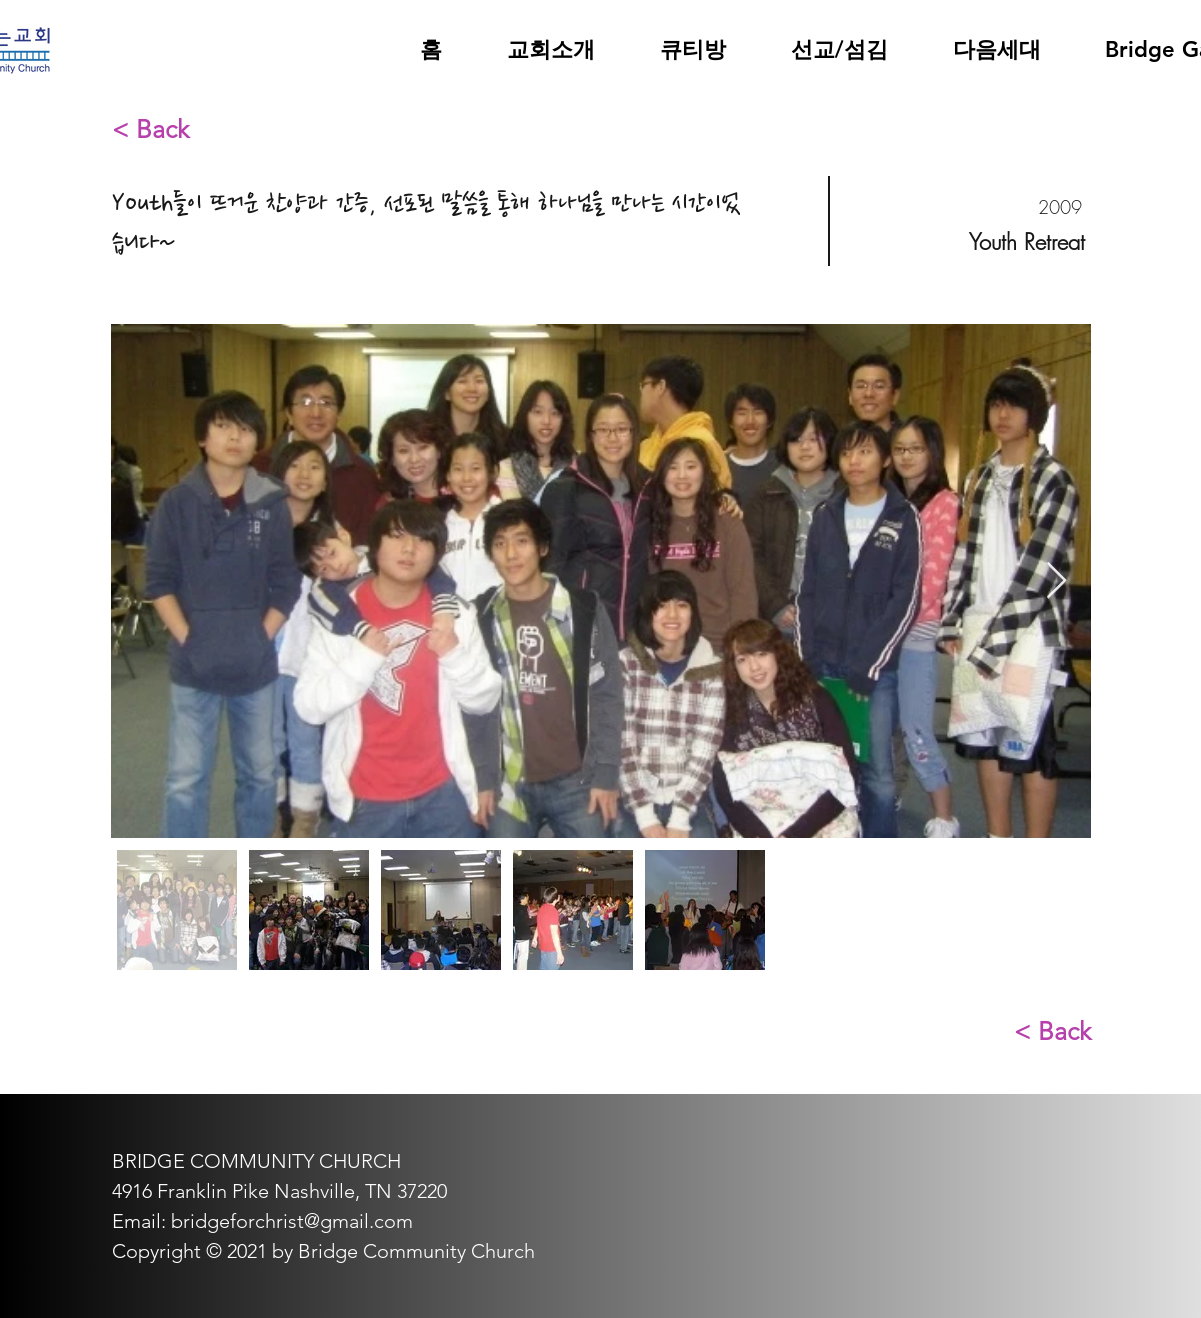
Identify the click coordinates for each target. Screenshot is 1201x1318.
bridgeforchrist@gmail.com (292, 1221)
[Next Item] (1056, 581)
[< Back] (183, 129)
